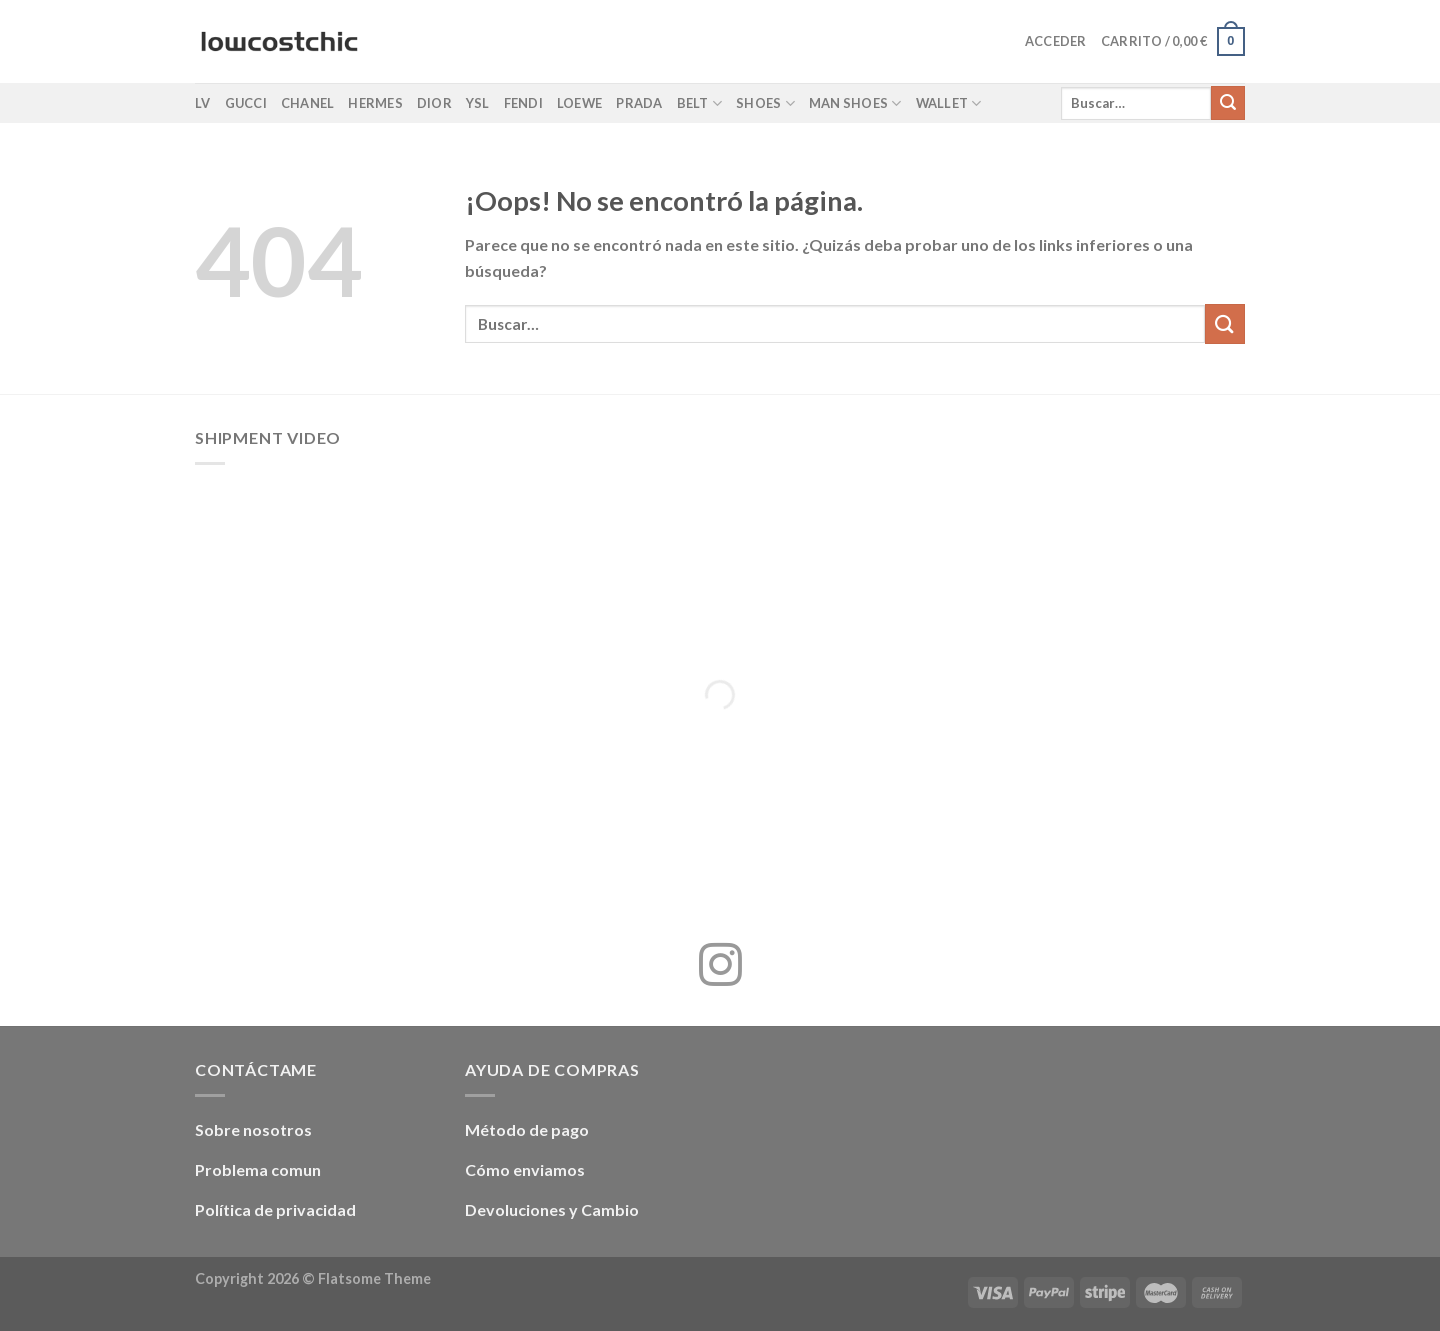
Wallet (949, 103)
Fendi (523, 103)
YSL (478, 103)
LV (203, 103)
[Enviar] (1228, 103)
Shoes (765, 103)
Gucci (246, 103)
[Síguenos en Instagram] (720, 968)
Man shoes (855, 103)
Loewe (579, 103)
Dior (434, 103)
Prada (639, 103)
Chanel (308, 103)
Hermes (375, 103)
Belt (699, 103)
